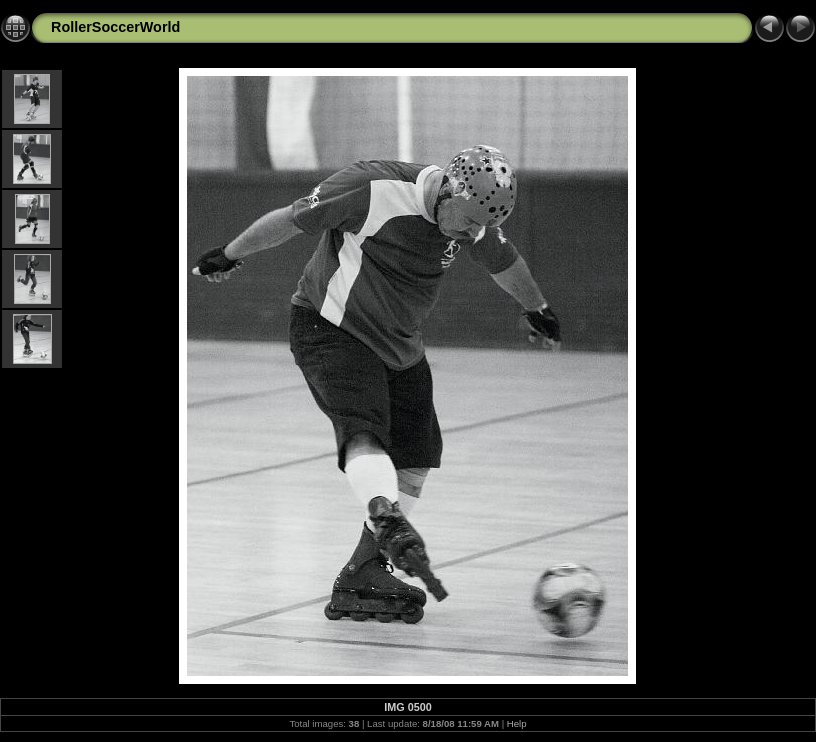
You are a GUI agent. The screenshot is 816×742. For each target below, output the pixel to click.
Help (517, 723)
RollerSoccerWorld (115, 27)
